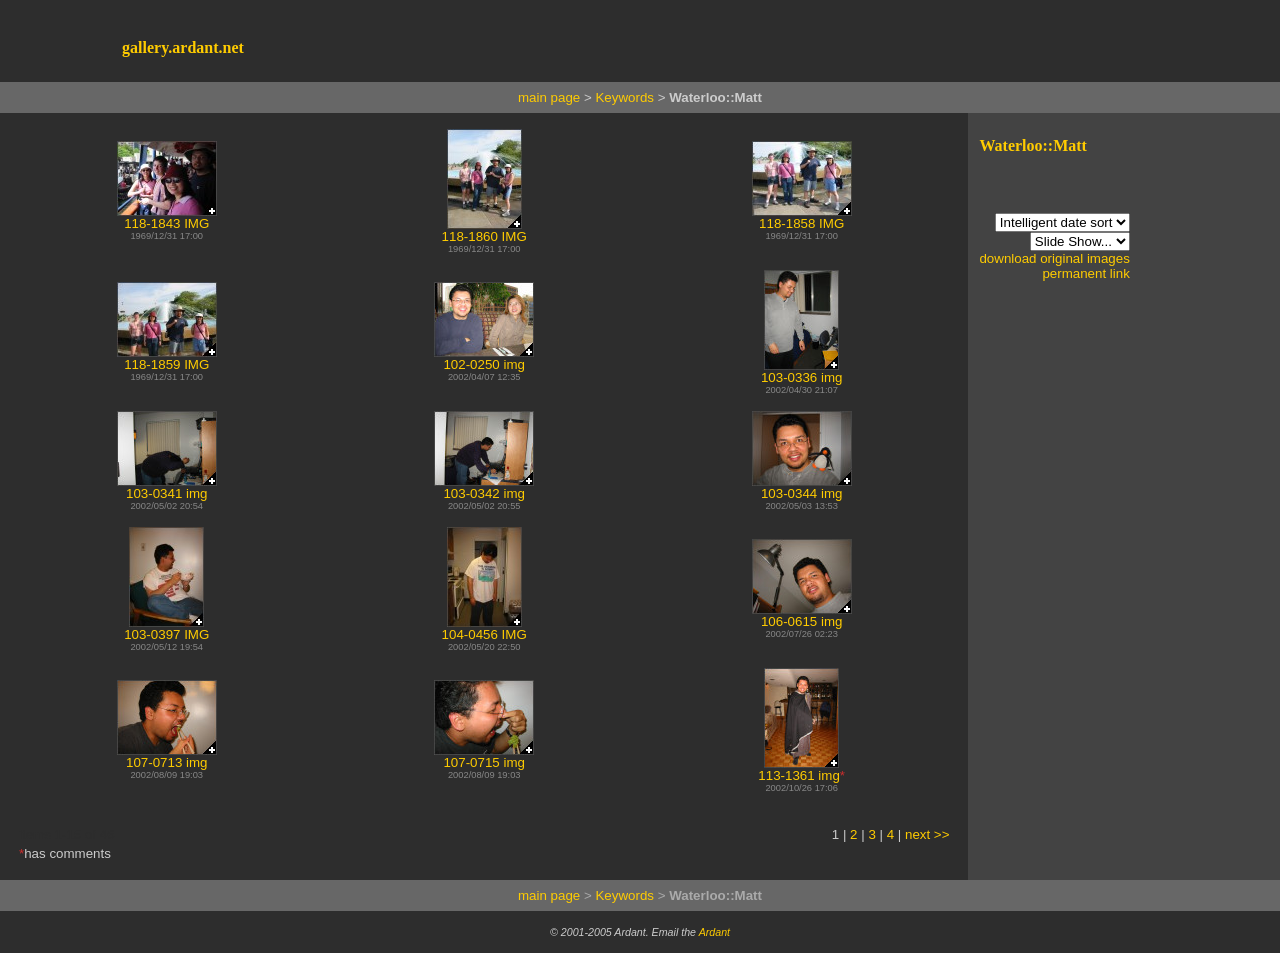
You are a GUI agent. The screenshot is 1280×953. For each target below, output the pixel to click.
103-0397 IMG (166, 628)
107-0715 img (484, 756)
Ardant (714, 932)
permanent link (1085, 273)
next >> (927, 834)
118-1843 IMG (167, 217)
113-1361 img (799, 769)
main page (549, 97)
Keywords (624, 97)
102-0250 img (484, 358)
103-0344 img (802, 487)
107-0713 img (167, 756)
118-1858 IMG (802, 217)
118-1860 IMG (484, 230)
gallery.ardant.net (183, 47)
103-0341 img (167, 487)
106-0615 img (802, 615)
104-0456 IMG (484, 628)
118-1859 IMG (167, 358)
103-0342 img (484, 487)
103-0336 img (802, 371)
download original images (1054, 258)
